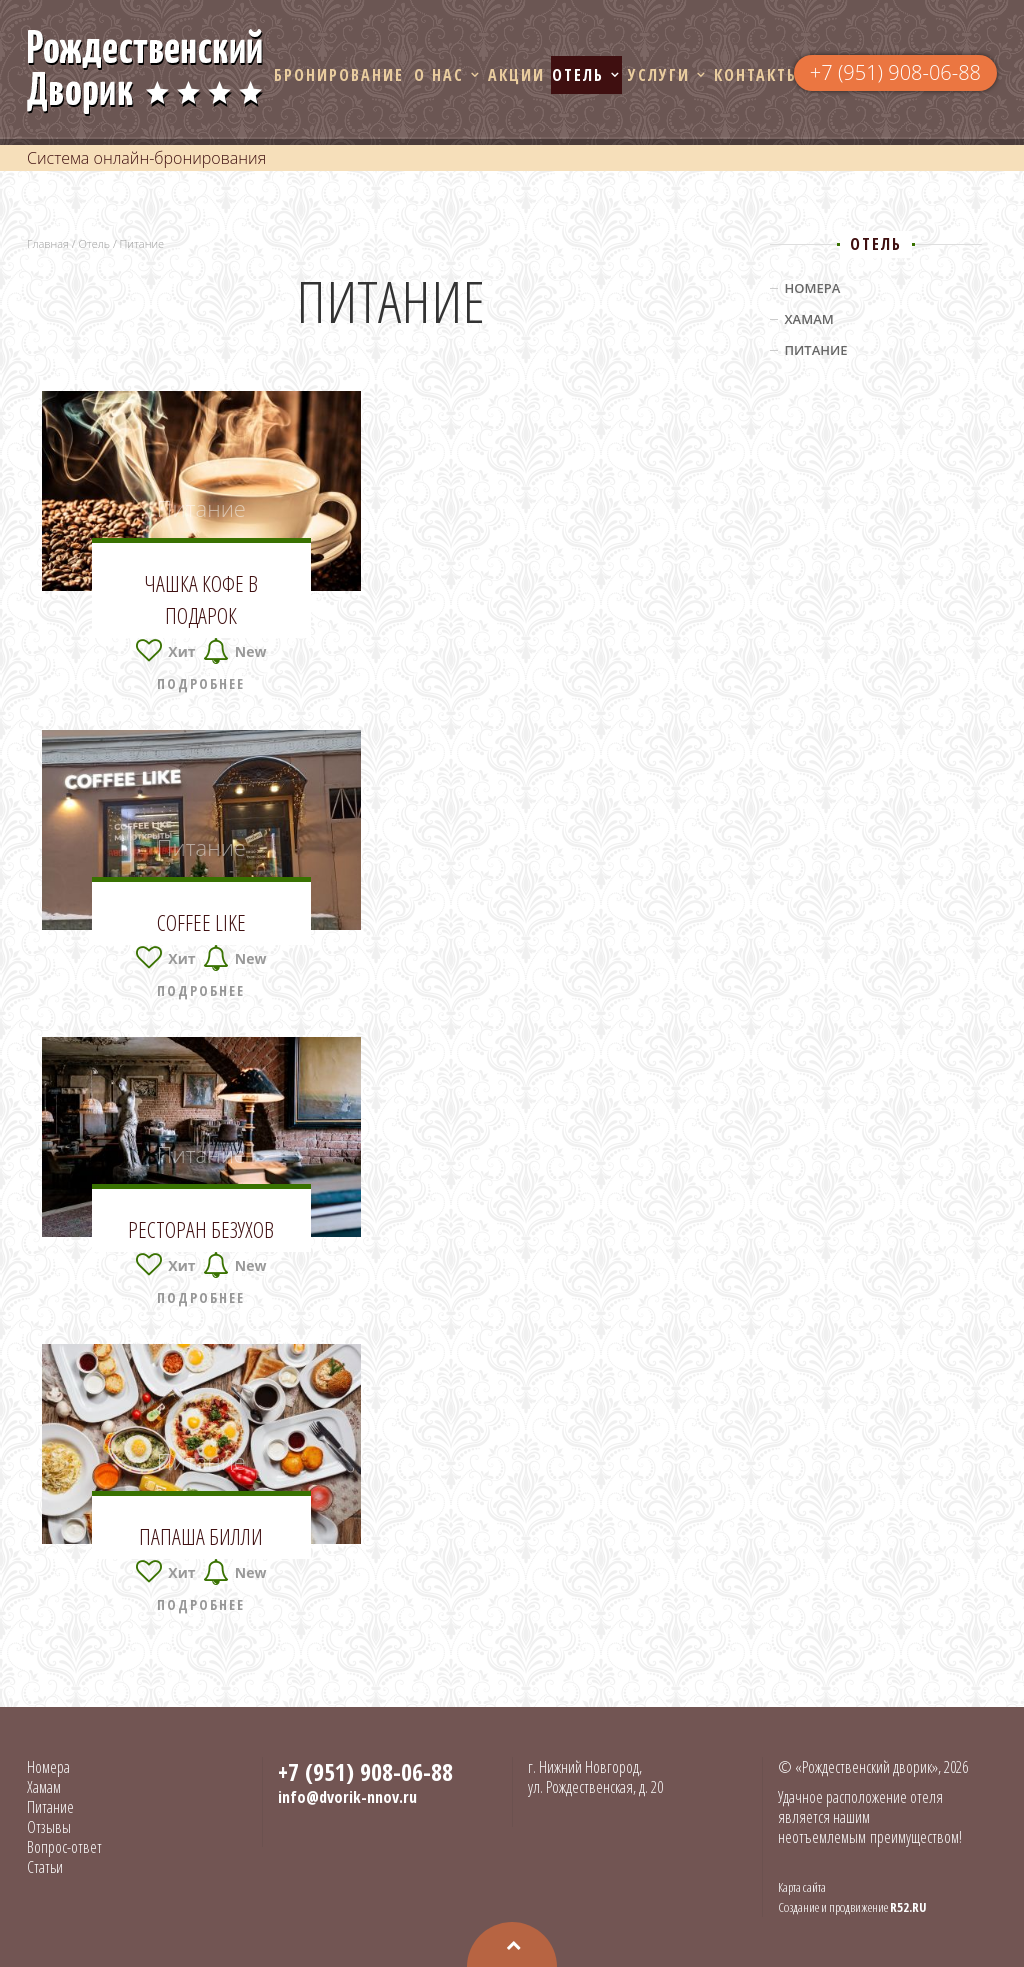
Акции (516, 75)
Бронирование (339, 75)
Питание (201, 508)
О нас (439, 75)
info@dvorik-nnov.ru (347, 1797)
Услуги (659, 75)
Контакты (757, 75)
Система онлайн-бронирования (146, 158)
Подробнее (201, 684)
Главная (48, 243)
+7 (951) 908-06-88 (895, 72)
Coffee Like (201, 922)
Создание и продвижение (852, 1907)
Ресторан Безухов (201, 1229)
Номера (813, 288)
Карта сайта (802, 1887)
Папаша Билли (201, 1536)
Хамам (809, 319)
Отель (578, 75)
